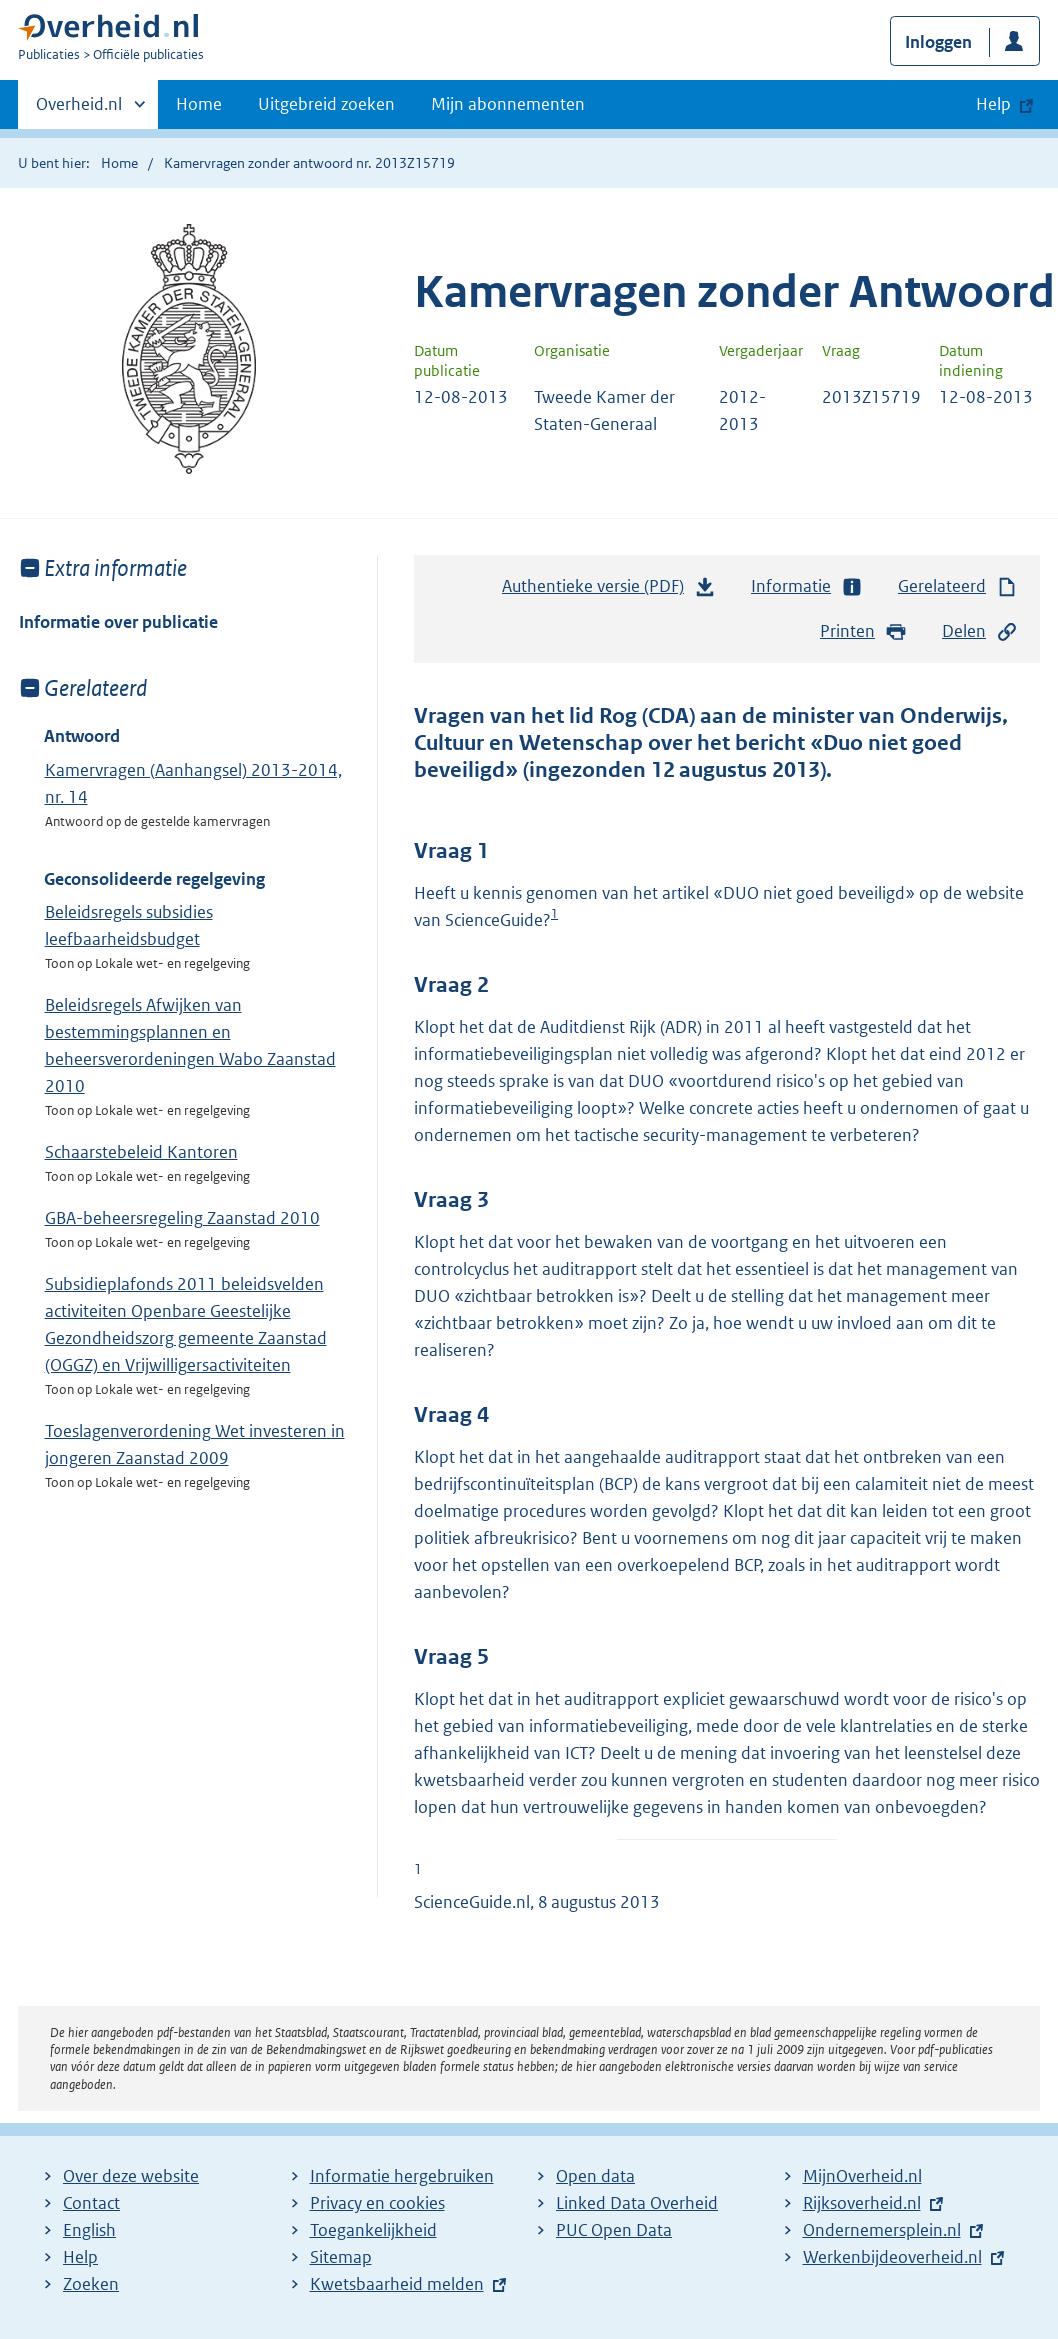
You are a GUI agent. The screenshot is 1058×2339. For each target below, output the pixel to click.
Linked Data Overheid (637, 2203)
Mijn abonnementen (508, 104)
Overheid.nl (79, 110)
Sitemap (341, 2257)
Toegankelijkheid (373, 2230)
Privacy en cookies (377, 2203)
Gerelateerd (958, 586)
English (89, 2230)
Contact (91, 2203)
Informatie (807, 586)
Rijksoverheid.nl (862, 2203)
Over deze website (131, 2176)
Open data (595, 2176)
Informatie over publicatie (118, 622)
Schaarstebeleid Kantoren (141, 1152)
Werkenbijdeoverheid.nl (892, 2257)
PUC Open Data (614, 2230)
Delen (980, 631)
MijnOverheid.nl (862, 2176)
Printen (863, 631)
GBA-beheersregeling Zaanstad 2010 (182, 1218)
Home (199, 104)
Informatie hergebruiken (402, 2176)
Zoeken (91, 2284)
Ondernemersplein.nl (882, 2230)
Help (80, 2257)
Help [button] (993, 104)
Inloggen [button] (938, 42)
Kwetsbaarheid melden (397, 2284)
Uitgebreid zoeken (326, 104)
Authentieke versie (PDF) (609, 591)
